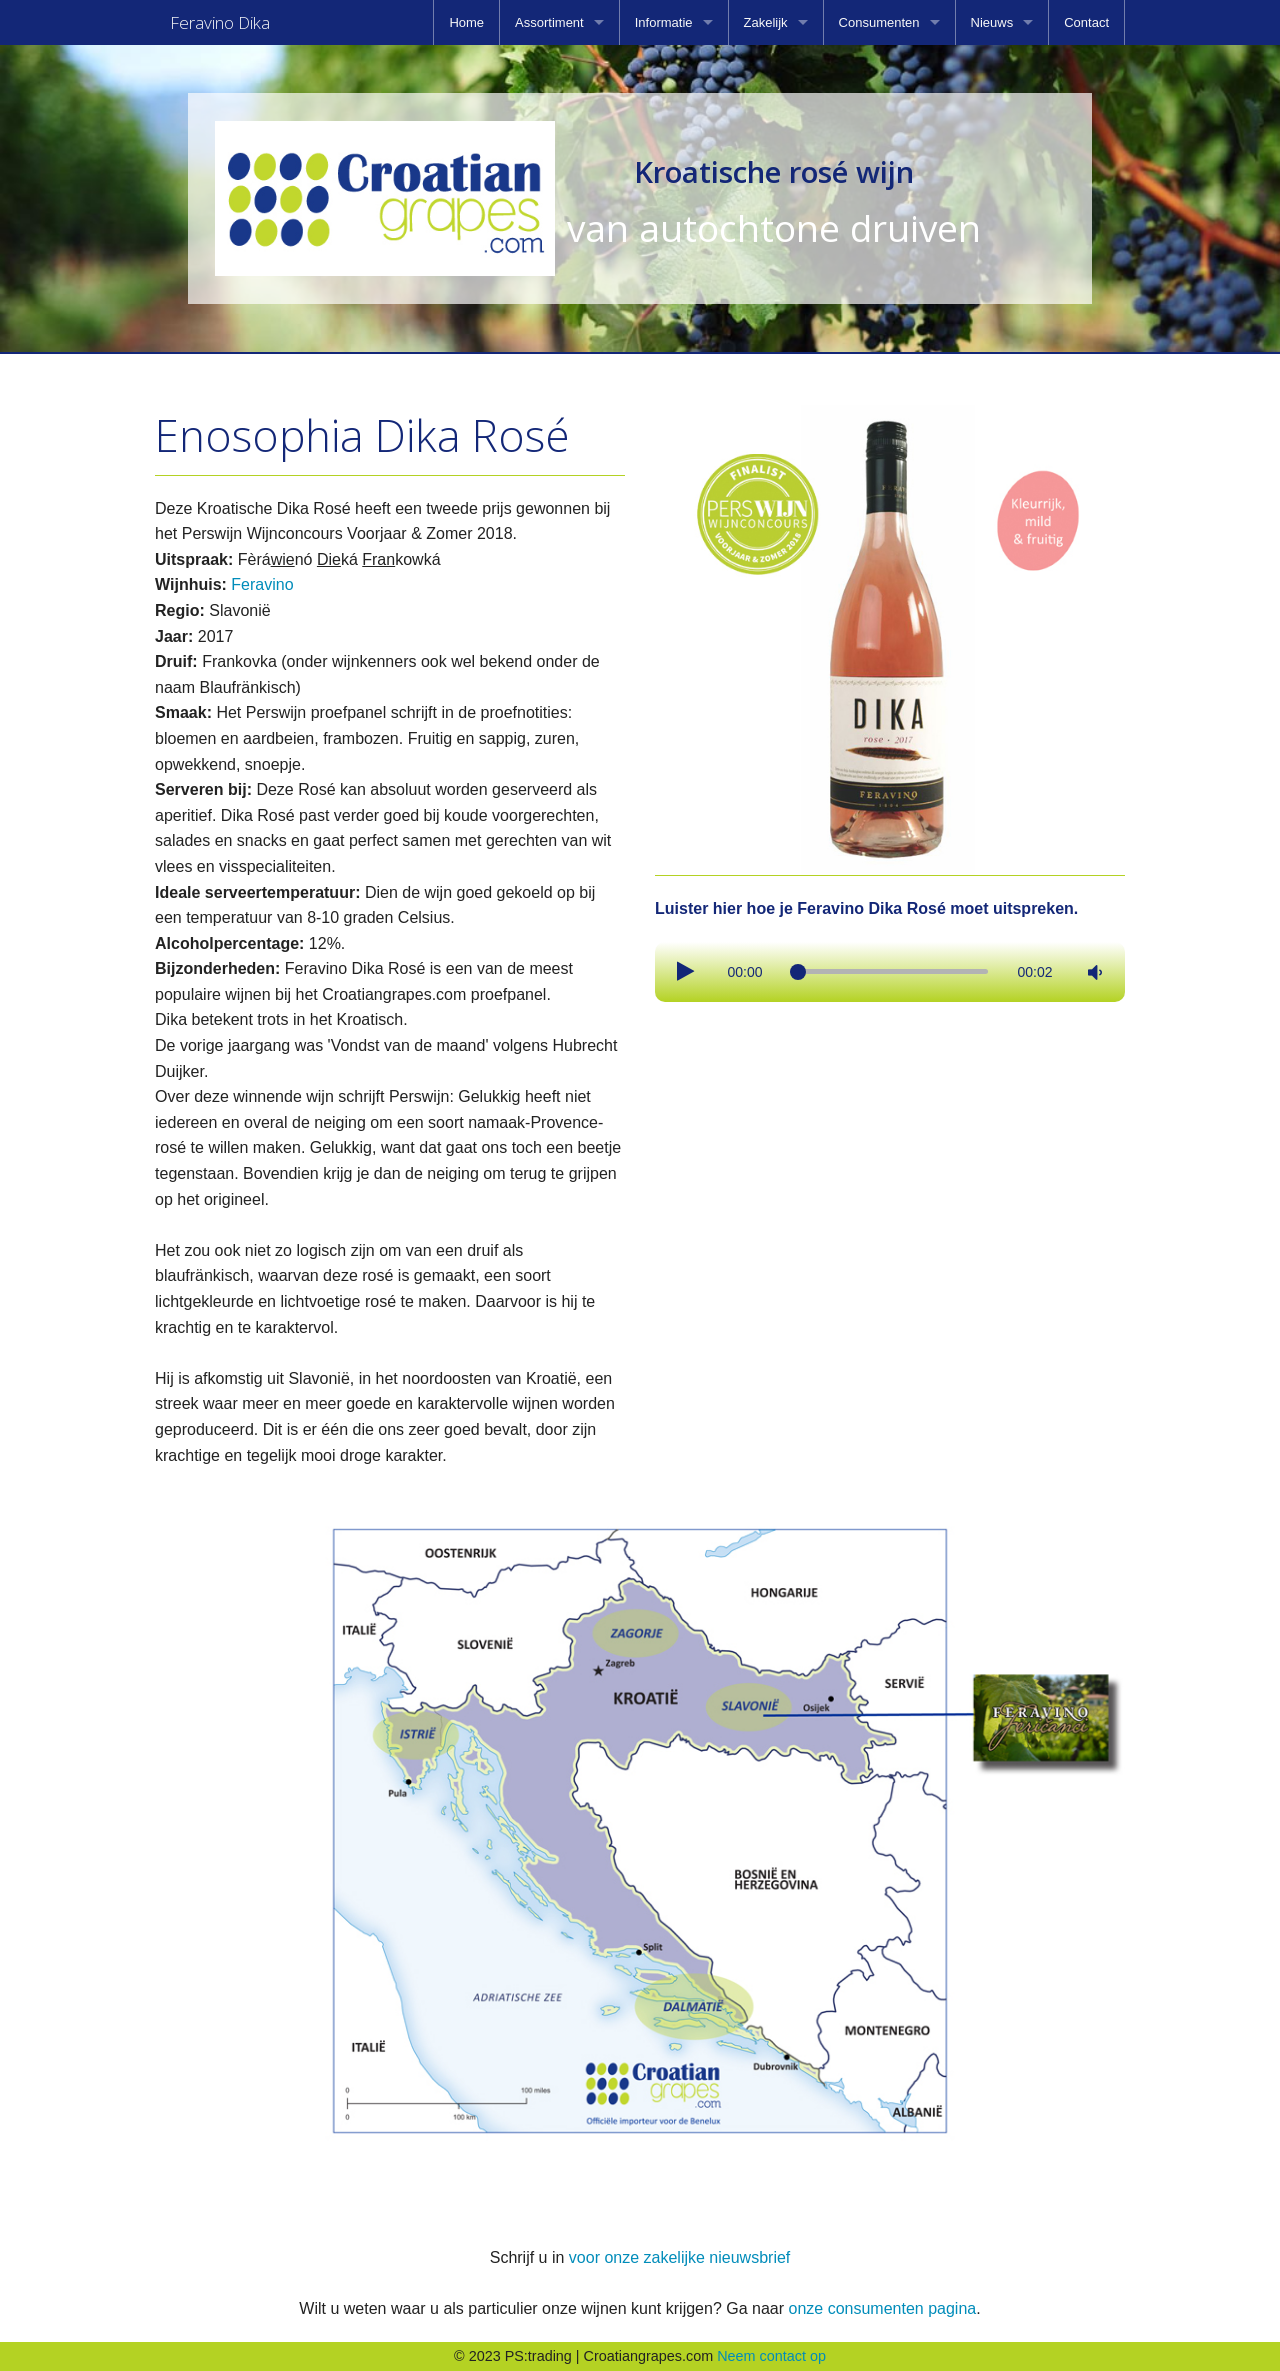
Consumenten (879, 22)
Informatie (664, 22)
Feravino (262, 584)
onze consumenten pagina (882, 2308)
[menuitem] (466, 22)
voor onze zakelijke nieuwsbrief (679, 2257)
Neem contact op (771, 2356)
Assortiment (549, 22)
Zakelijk (766, 22)
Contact (1086, 22)
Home (466, 22)
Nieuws (992, 22)
